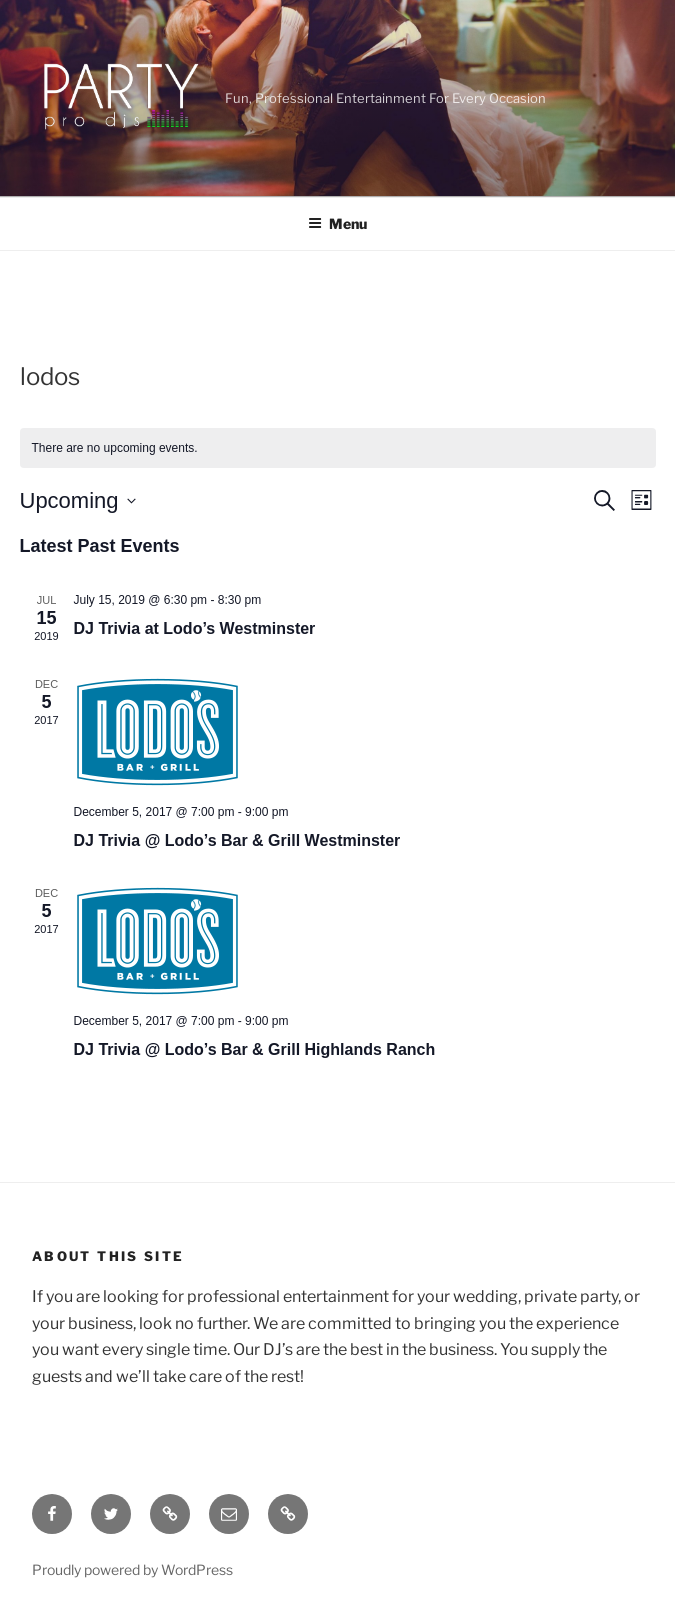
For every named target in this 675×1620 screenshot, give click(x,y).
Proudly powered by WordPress (132, 1569)
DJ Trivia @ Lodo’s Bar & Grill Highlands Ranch (255, 1049)
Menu (337, 223)
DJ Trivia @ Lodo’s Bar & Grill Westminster (237, 840)
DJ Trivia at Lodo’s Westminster (195, 628)
